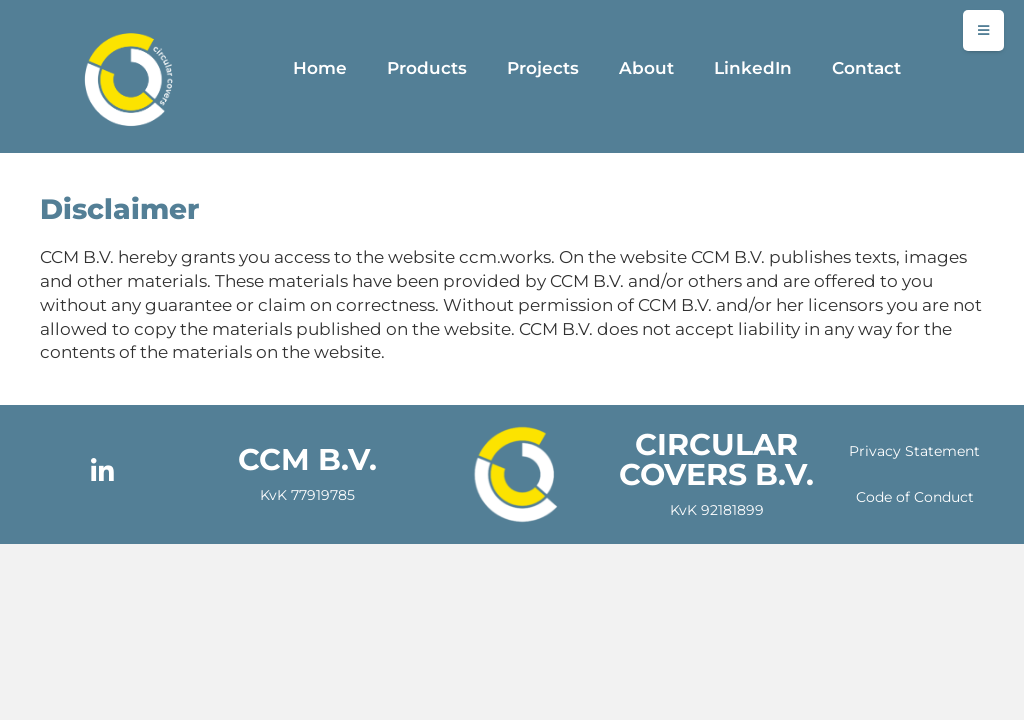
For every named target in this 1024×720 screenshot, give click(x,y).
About (646, 68)
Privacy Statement (914, 451)
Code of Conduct (915, 497)
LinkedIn (753, 68)
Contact (866, 68)
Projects (543, 68)
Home (320, 68)
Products (427, 68)
